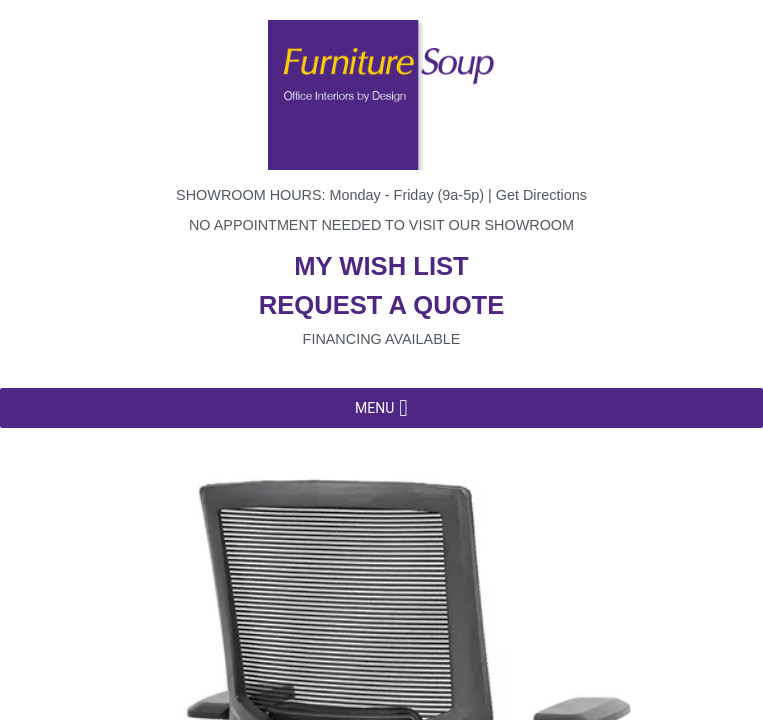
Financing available (382, 339)
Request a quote (382, 305)
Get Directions (541, 195)
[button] (374, 408)
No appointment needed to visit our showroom (381, 225)
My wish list (381, 266)
